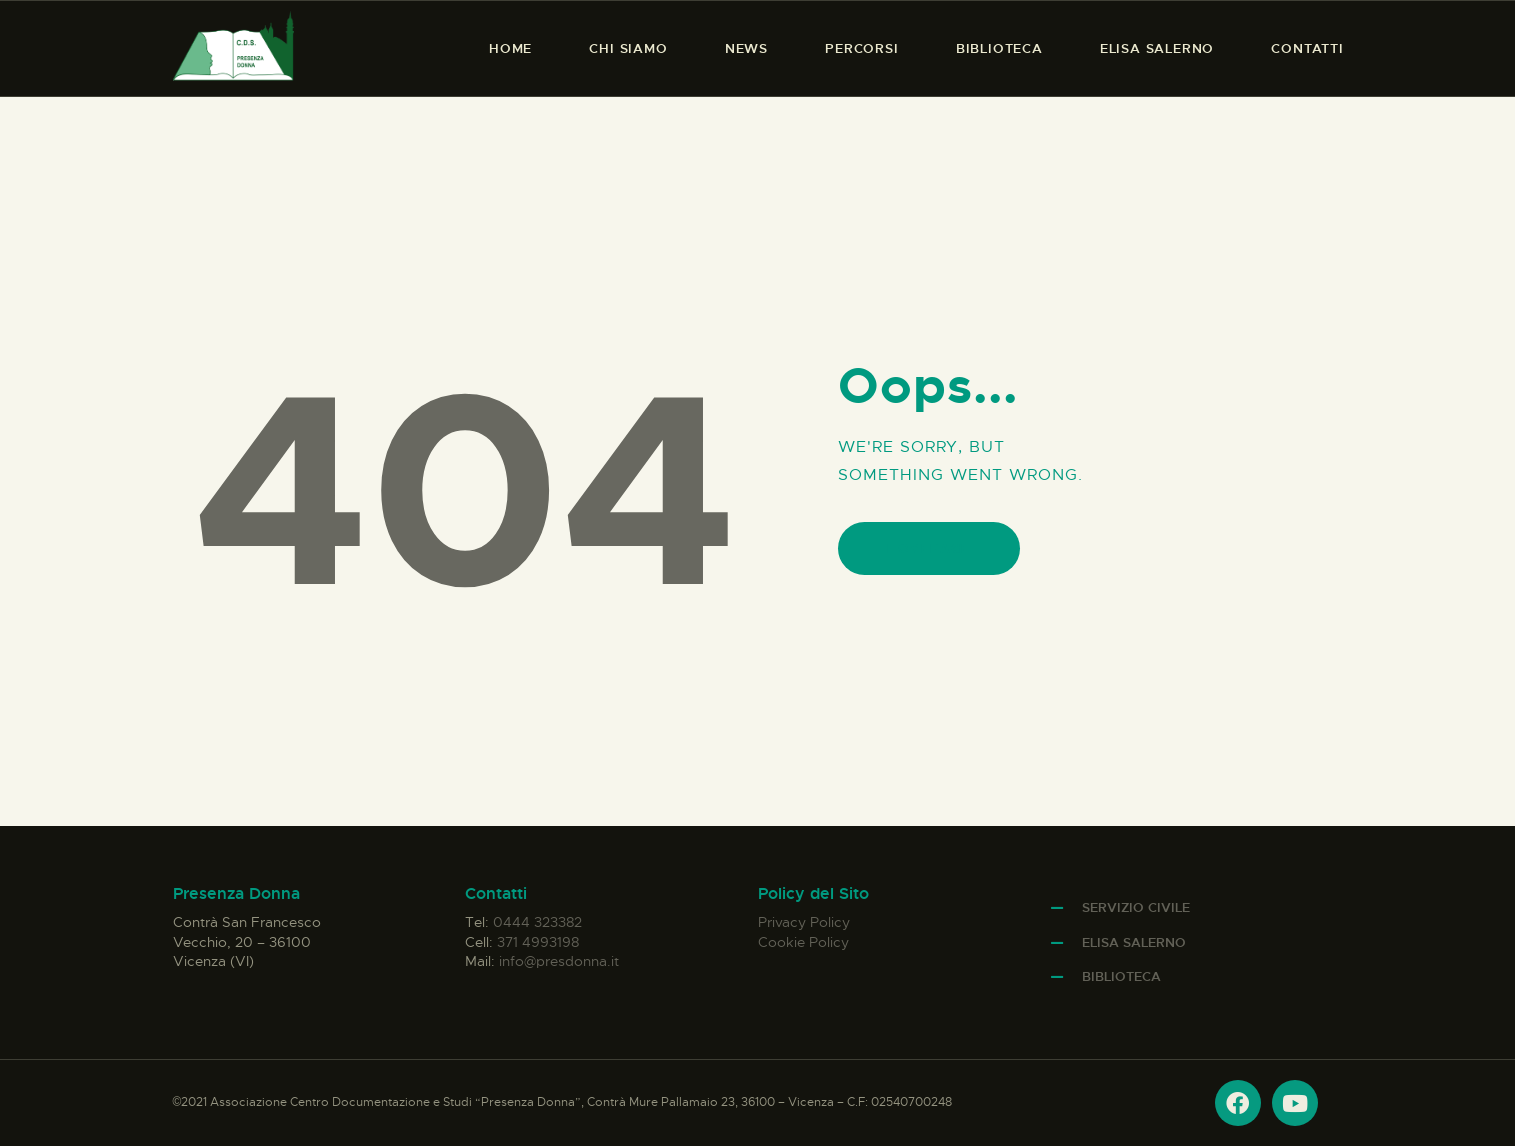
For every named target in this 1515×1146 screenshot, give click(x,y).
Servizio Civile (1136, 907)
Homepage (928, 548)
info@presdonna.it (559, 961)
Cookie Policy (803, 942)
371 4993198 (538, 942)
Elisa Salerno (1134, 942)
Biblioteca (1121, 976)
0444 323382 (537, 922)
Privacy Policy (804, 922)
